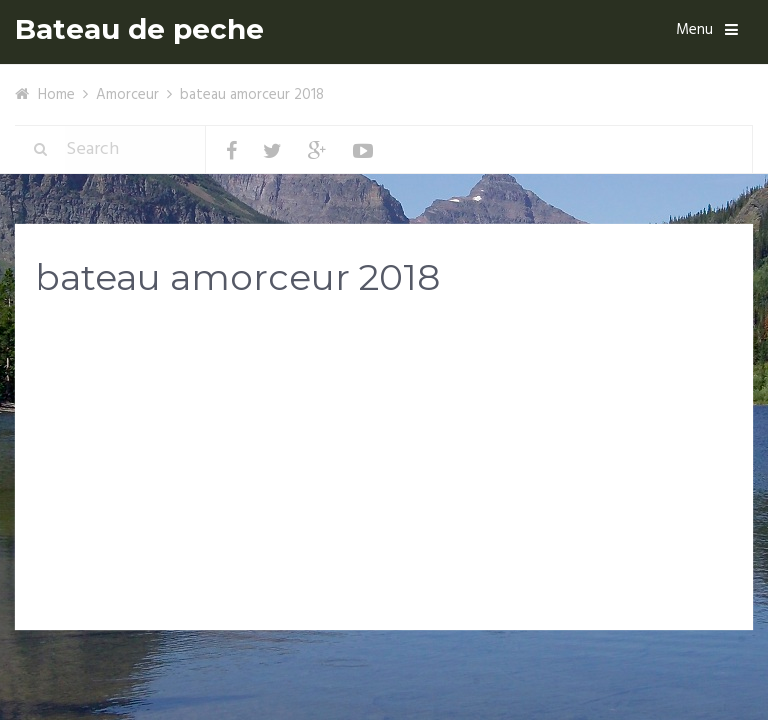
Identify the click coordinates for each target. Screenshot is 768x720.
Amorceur (127, 95)
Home (56, 95)
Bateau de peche (139, 29)
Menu (694, 30)
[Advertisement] (383, 472)
